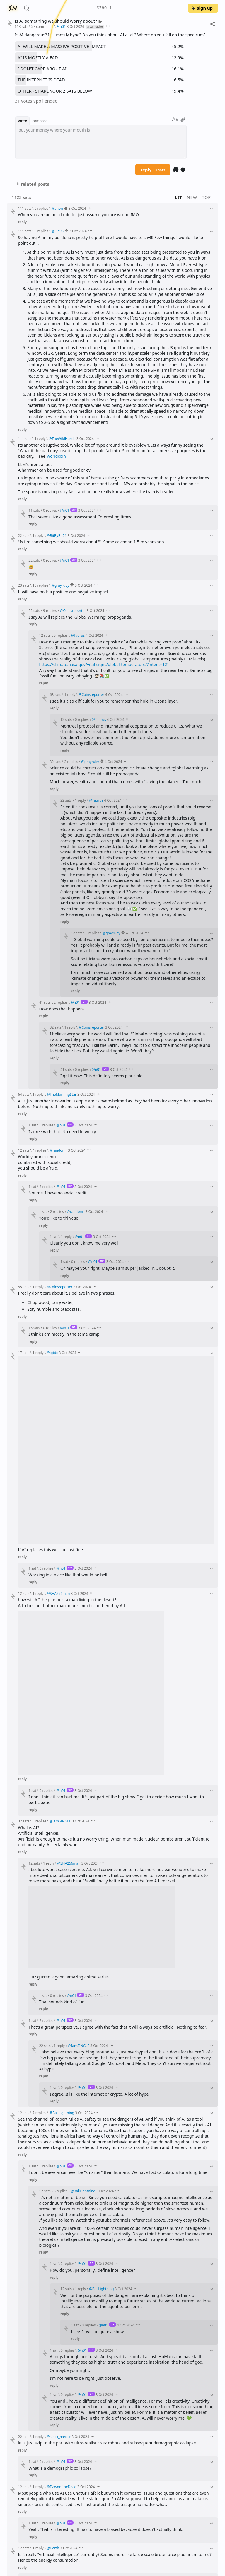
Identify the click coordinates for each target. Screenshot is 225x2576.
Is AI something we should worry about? (58, 20)
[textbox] (101, 142)
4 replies (39, 1150)
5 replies (60, 635)
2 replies (71, 761)
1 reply (40, 438)
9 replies (50, 610)
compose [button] (39, 120)
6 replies (46, 2166)
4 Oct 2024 (94, 635)
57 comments (42, 26)
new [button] (192, 197)
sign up (202, 8)
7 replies (39, 2112)
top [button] (206, 197)
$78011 (104, 8)
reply (153, 170)
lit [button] (178, 197)
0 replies (41, 208)
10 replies (40, 585)
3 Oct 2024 (75, 26)
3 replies (46, 1186)
